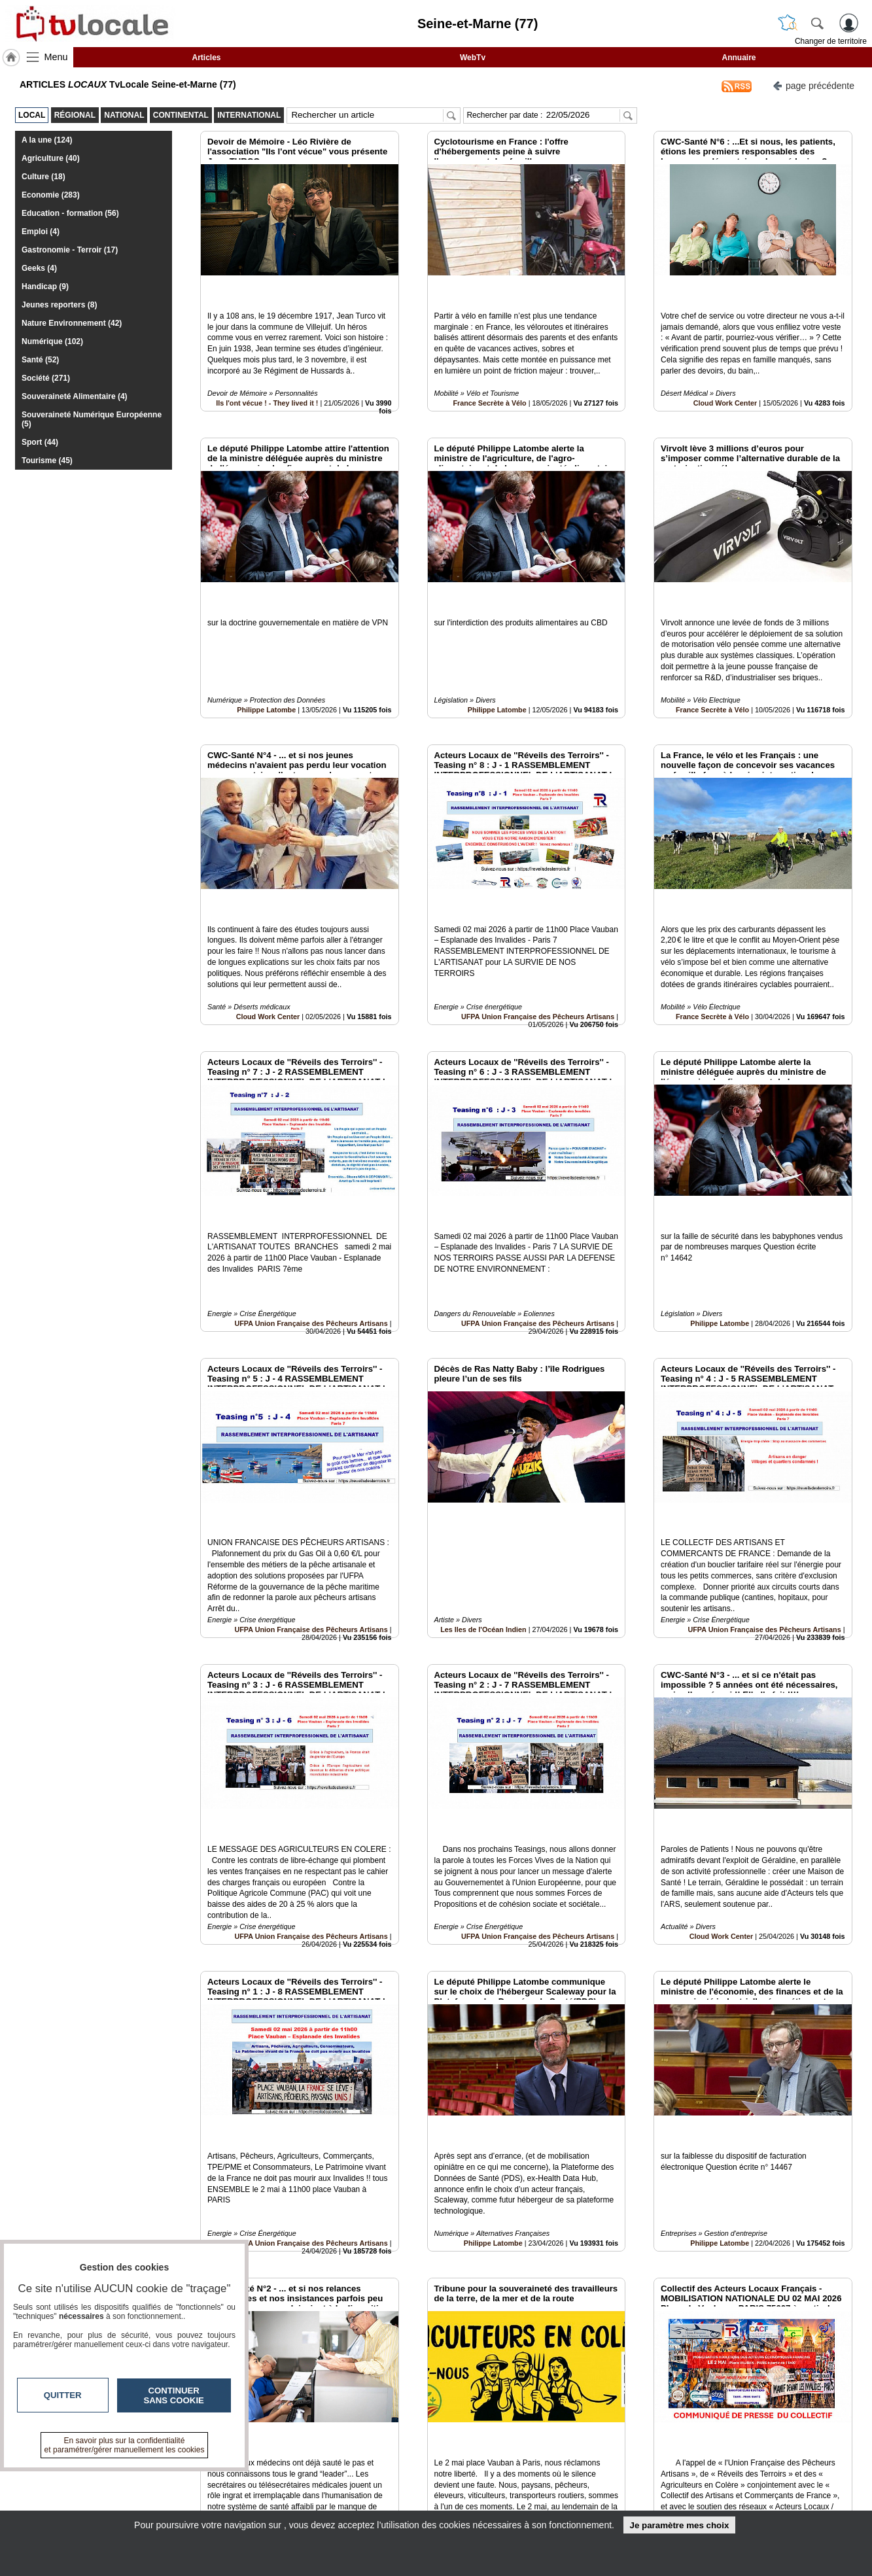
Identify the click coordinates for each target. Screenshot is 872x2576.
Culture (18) (43, 176)
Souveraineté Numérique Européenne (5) (92, 419)
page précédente (813, 84)
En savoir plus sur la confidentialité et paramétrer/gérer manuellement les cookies (124, 2445)
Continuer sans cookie (174, 2395)
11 (470, 2429)
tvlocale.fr (139, 2479)
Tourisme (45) (47, 460)
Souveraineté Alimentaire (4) (75, 396)
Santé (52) (40, 359)
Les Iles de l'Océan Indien (483, 1482)
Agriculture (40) (51, 158)
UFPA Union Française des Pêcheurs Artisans (537, 928)
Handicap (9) (45, 286)
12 (485, 2429)
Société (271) (46, 378)
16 (546, 2429)
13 (501, 2429)
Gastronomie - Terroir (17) (70, 249)
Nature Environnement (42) (72, 323)
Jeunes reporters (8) (59, 304)
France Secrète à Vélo (489, 373)
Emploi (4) (41, 231)
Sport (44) (40, 442)
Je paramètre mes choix (679, 2525)
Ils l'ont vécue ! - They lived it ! (267, 373)
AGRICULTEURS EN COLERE (487, 2314)
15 (531, 2429)
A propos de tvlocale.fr (378, 2503)
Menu (56, 57)
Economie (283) (51, 195)
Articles (206, 57)
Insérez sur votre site (803, 2356)
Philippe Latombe (266, 651)
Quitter (63, 2395)
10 (455, 2429)
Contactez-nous (365, 2474)
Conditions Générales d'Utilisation (609, 2489)
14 (516, 2429)
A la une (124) (47, 140)
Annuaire (739, 57)
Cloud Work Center (725, 373)
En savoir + (356, 2489)
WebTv (472, 57)
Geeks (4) (39, 268)
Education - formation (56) (70, 213)
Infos (576, 2474)
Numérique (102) (52, 341)
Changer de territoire (831, 41)
